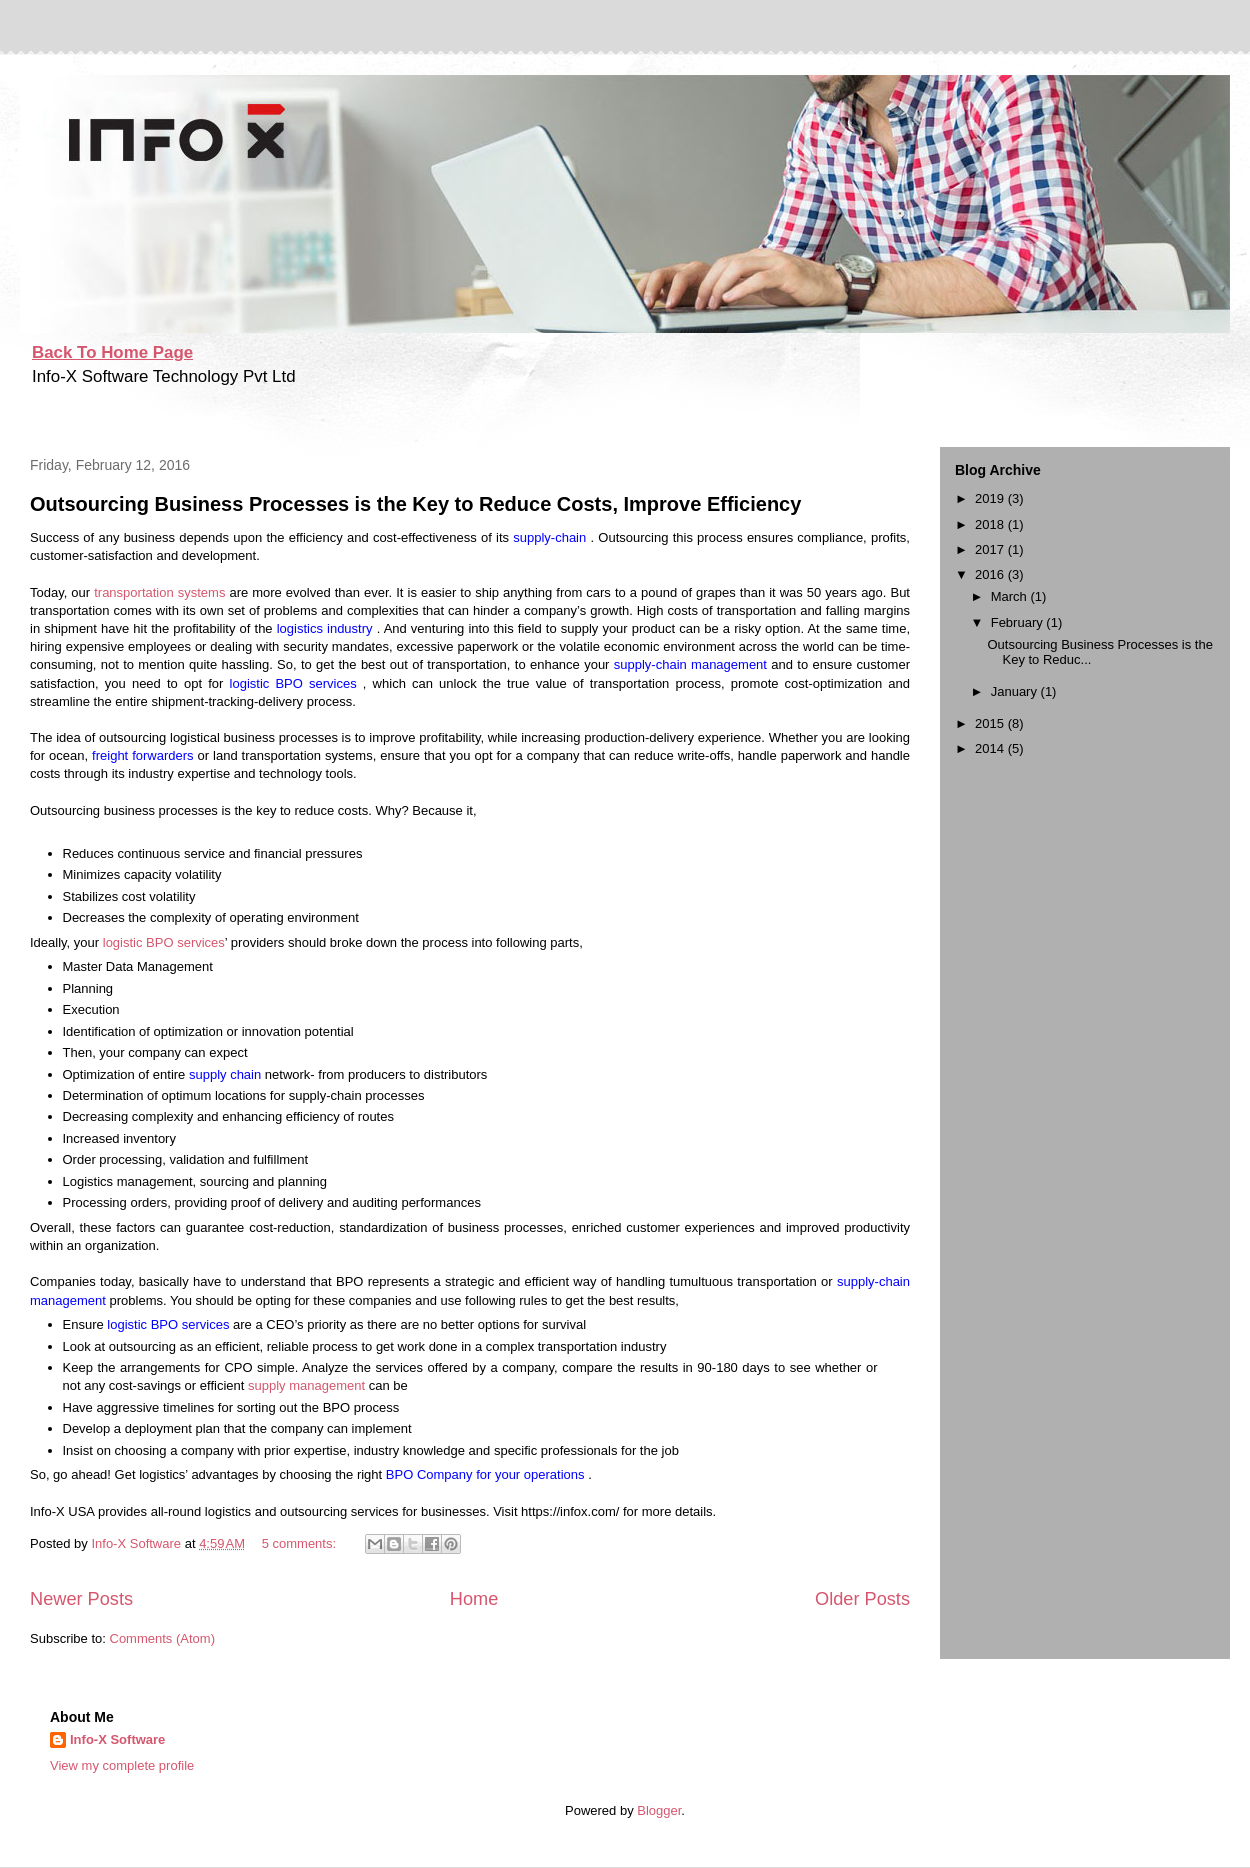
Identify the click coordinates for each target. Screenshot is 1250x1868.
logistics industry (327, 628)
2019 (991, 498)
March (1011, 596)
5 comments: (301, 1543)
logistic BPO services (296, 683)
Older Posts (862, 1599)
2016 (991, 574)
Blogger (659, 1810)
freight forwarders (144, 755)
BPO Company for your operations (487, 1474)
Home (474, 1599)
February (1019, 622)
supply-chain (551, 537)
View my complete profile (122, 1765)
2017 (991, 549)
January (1016, 691)
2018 (991, 524)
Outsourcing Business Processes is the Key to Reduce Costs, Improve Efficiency (415, 504)
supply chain (227, 1074)
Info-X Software (117, 1739)
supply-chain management (693, 664)
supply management (308, 1385)
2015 (991, 723)
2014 (991, 748)
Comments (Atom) (162, 1638)
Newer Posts (81, 1599)
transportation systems (161, 592)
